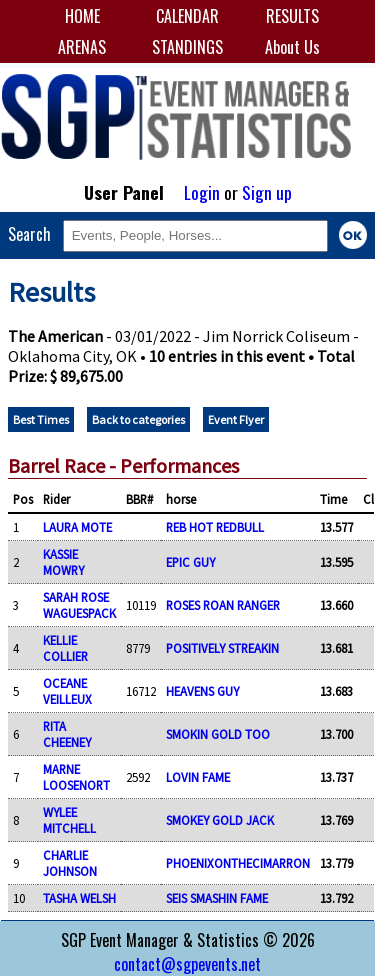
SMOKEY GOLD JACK (220, 820)
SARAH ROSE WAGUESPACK (79, 605)
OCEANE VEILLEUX (67, 691)
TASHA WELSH (79, 898)
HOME (82, 16)
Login (202, 192)
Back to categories (138, 419)
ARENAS (82, 47)
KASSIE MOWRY (63, 562)
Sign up (267, 192)
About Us (292, 47)
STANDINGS (187, 47)
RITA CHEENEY (67, 734)
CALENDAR (187, 16)
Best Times (41, 419)
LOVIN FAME (198, 777)
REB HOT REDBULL (215, 527)
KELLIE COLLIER (65, 648)
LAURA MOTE (77, 527)
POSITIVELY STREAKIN (222, 648)
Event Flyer (236, 419)
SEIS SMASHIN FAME (217, 898)
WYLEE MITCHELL (69, 820)
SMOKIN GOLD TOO (218, 734)
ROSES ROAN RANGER (223, 605)
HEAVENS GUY (202, 691)
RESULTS (292, 16)
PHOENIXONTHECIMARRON (238, 863)
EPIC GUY (190, 562)
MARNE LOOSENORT (76, 777)
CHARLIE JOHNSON (70, 863)
